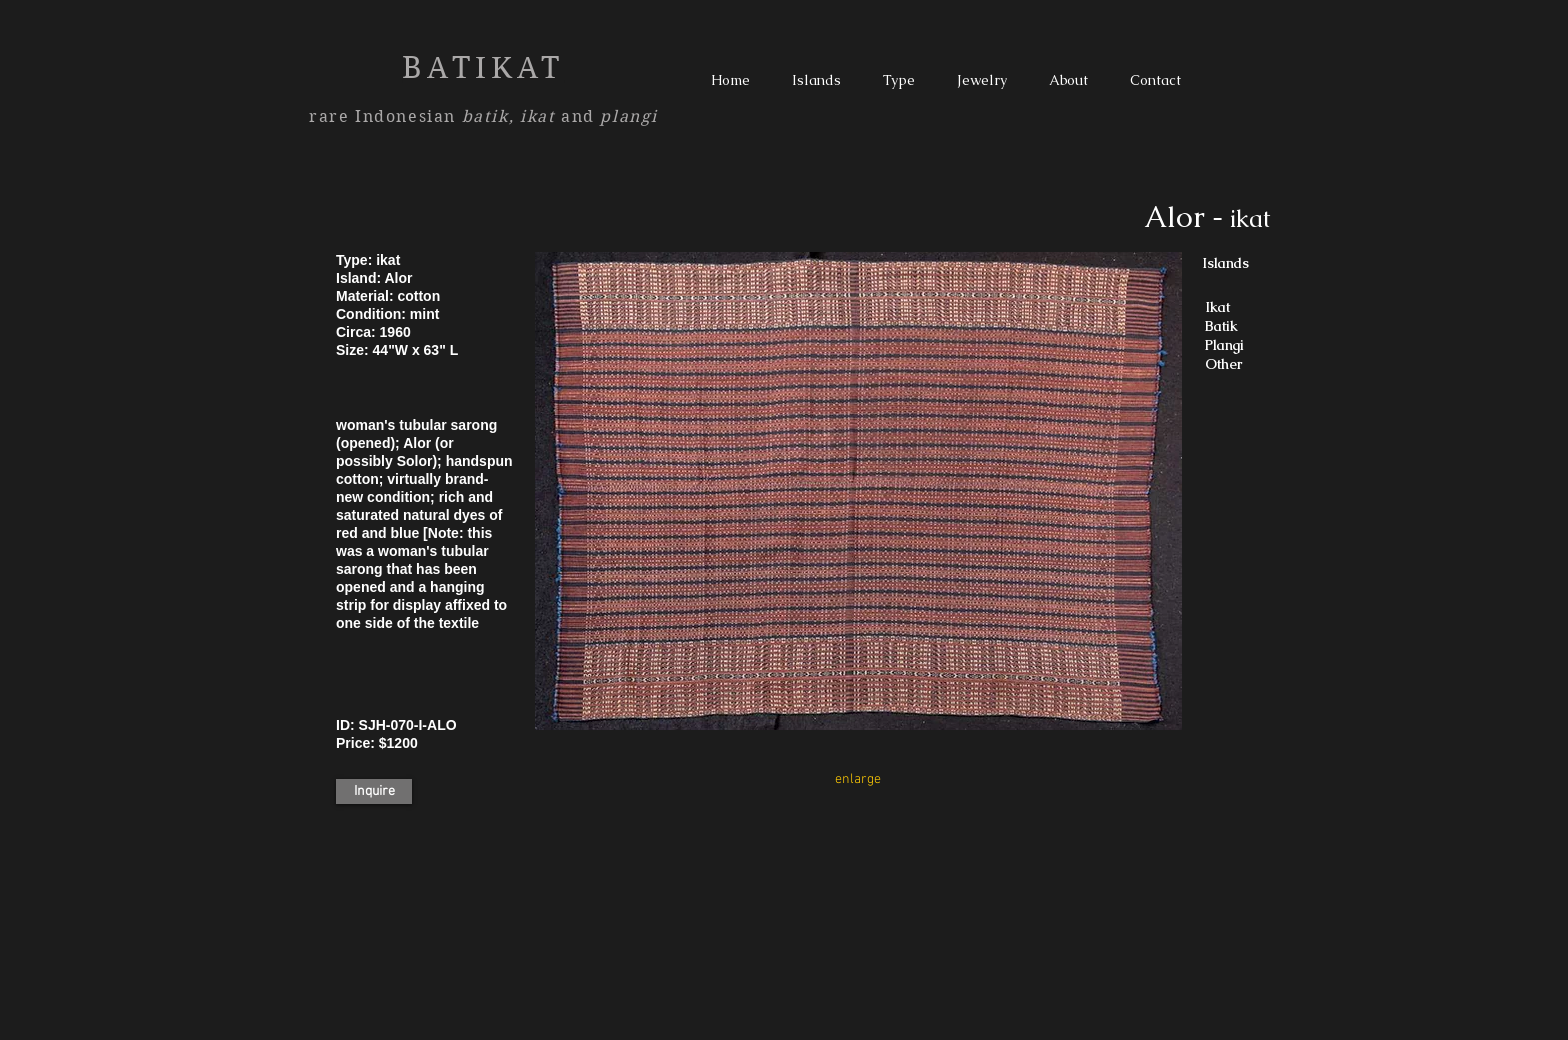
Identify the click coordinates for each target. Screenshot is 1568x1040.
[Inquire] (374, 791)
